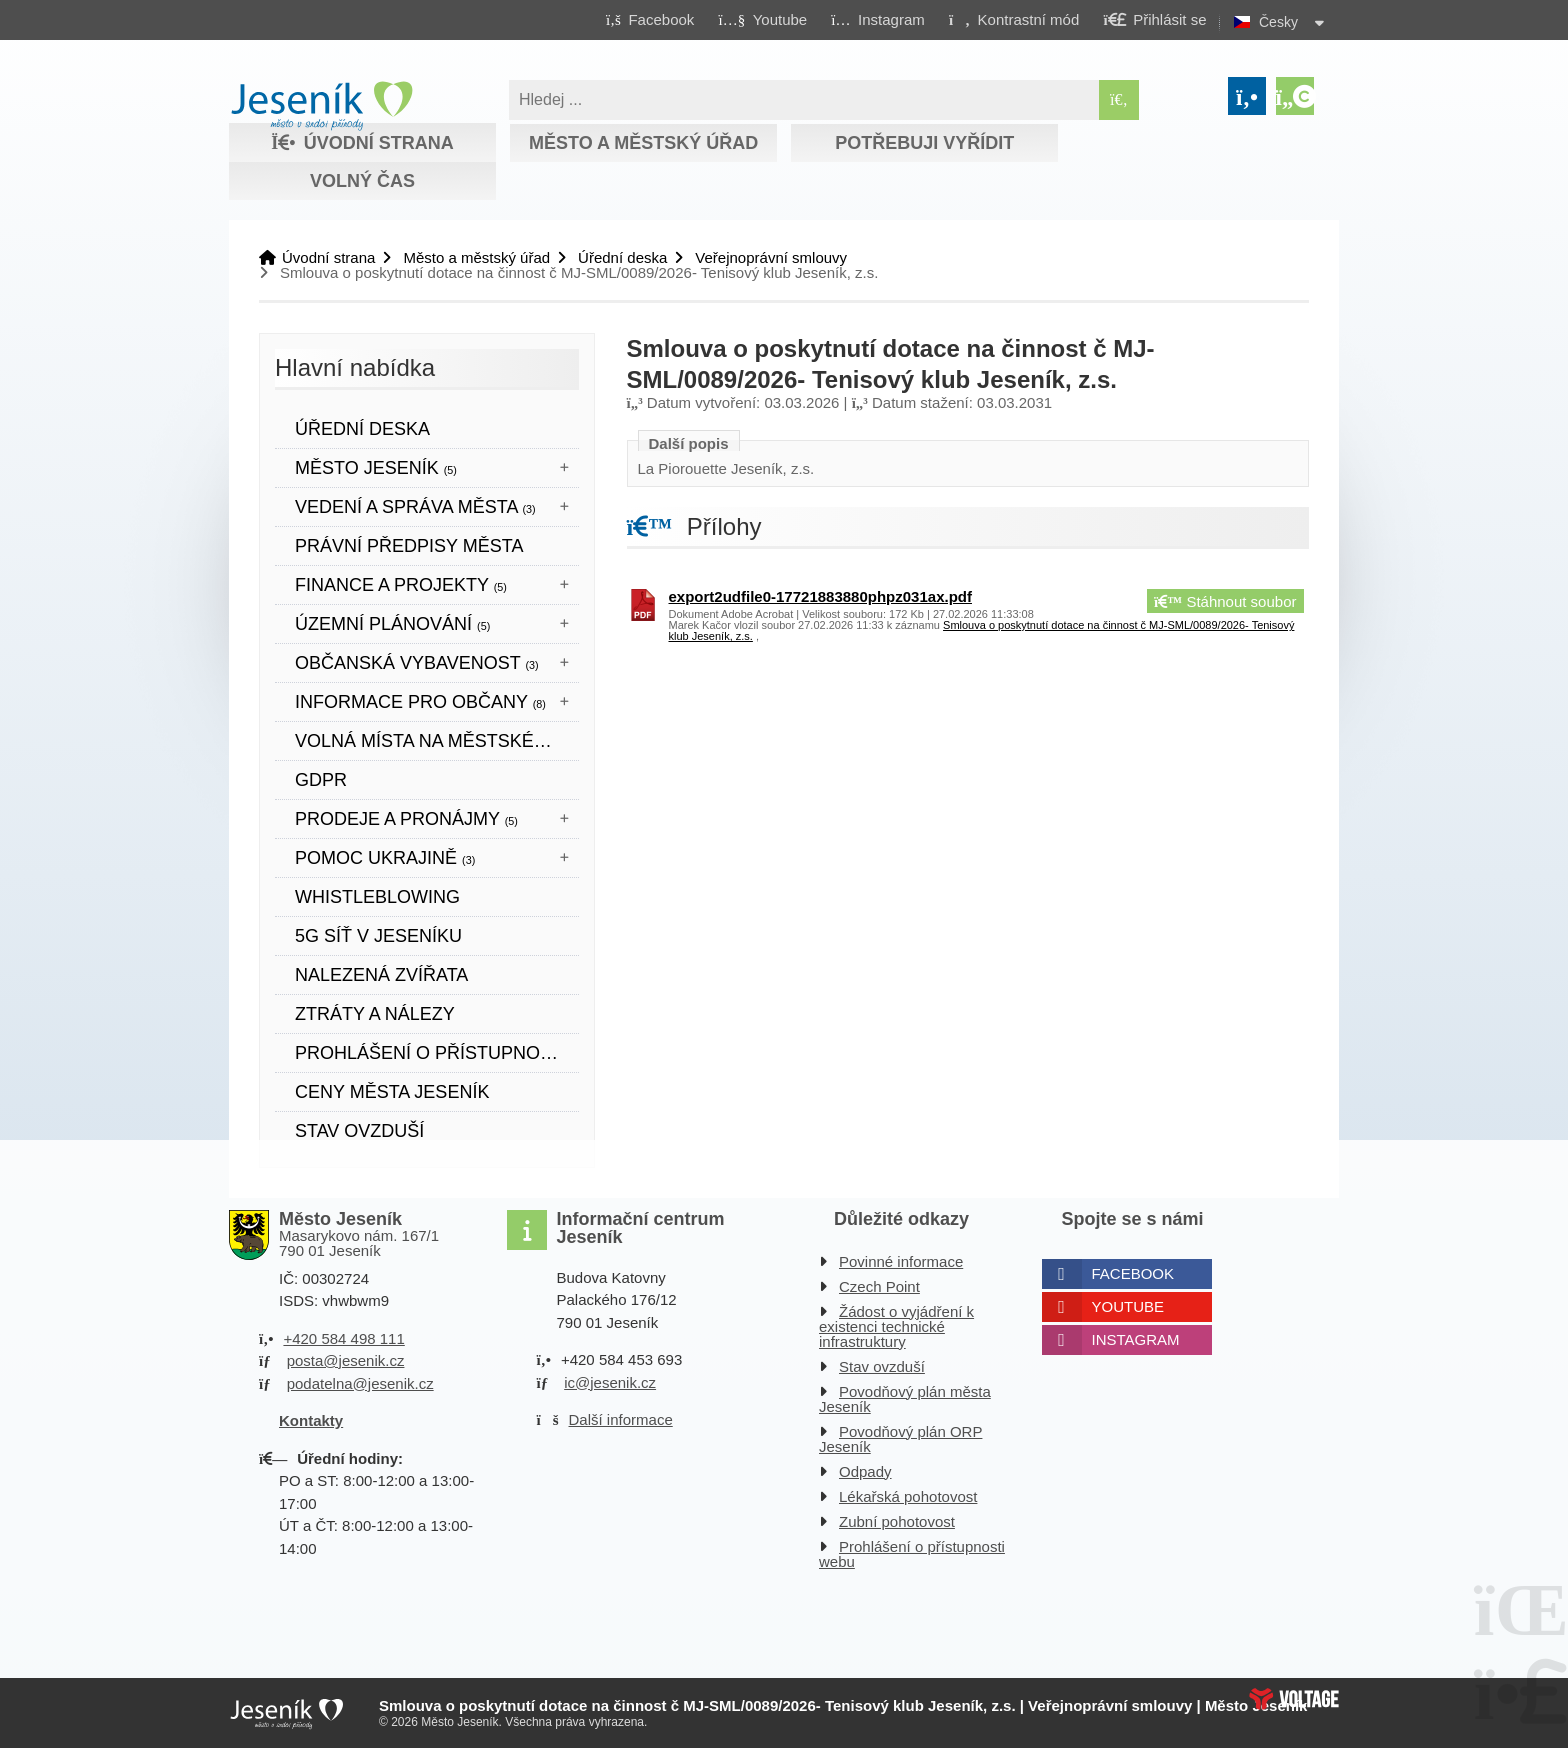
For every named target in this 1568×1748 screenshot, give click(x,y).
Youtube (1128, 1306)
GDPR (321, 780)
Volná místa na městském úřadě (437, 741)
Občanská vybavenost (417, 663)
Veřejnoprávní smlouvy (771, 257)
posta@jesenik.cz (346, 1360)
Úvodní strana (321, 106)
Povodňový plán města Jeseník (905, 1399)
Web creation (1294, 1699)
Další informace (621, 1419)
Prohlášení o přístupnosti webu (912, 1554)
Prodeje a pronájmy (406, 819)
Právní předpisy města (409, 546)
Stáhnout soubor (1225, 601)
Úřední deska (622, 257)
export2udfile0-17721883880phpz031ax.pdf (820, 596)
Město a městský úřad (643, 143)
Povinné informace (901, 1261)
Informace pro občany (420, 702)
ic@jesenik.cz (610, 1382)
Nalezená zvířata (381, 975)
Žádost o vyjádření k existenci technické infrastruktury (896, 1326)
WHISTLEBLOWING (377, 897)
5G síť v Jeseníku (378, 936)
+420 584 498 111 (343, 1338)
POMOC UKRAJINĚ (385, 858)
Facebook (1133, 1273)
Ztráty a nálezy (375, 1014)
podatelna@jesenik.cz (360, 1383)
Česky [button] (1278, 22)
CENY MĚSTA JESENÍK (392, 1092)
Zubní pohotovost (897, 1521)
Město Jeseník (376, 468)
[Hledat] (1119, 100)
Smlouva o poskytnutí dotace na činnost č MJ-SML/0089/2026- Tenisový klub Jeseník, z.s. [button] (982, 630)
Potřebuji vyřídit (924, 143)
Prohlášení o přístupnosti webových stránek (437, 1053)
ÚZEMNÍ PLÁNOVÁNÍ (392, 624)
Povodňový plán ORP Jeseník (900, 1439)
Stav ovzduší (359, 1131)
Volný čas (362, 181)
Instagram (1136, 1339)
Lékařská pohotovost (908, 1496)
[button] (1013, 19)
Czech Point (879, 1286)
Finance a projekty (401, 585)
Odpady (865, 1471)
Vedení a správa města (415, 507)
